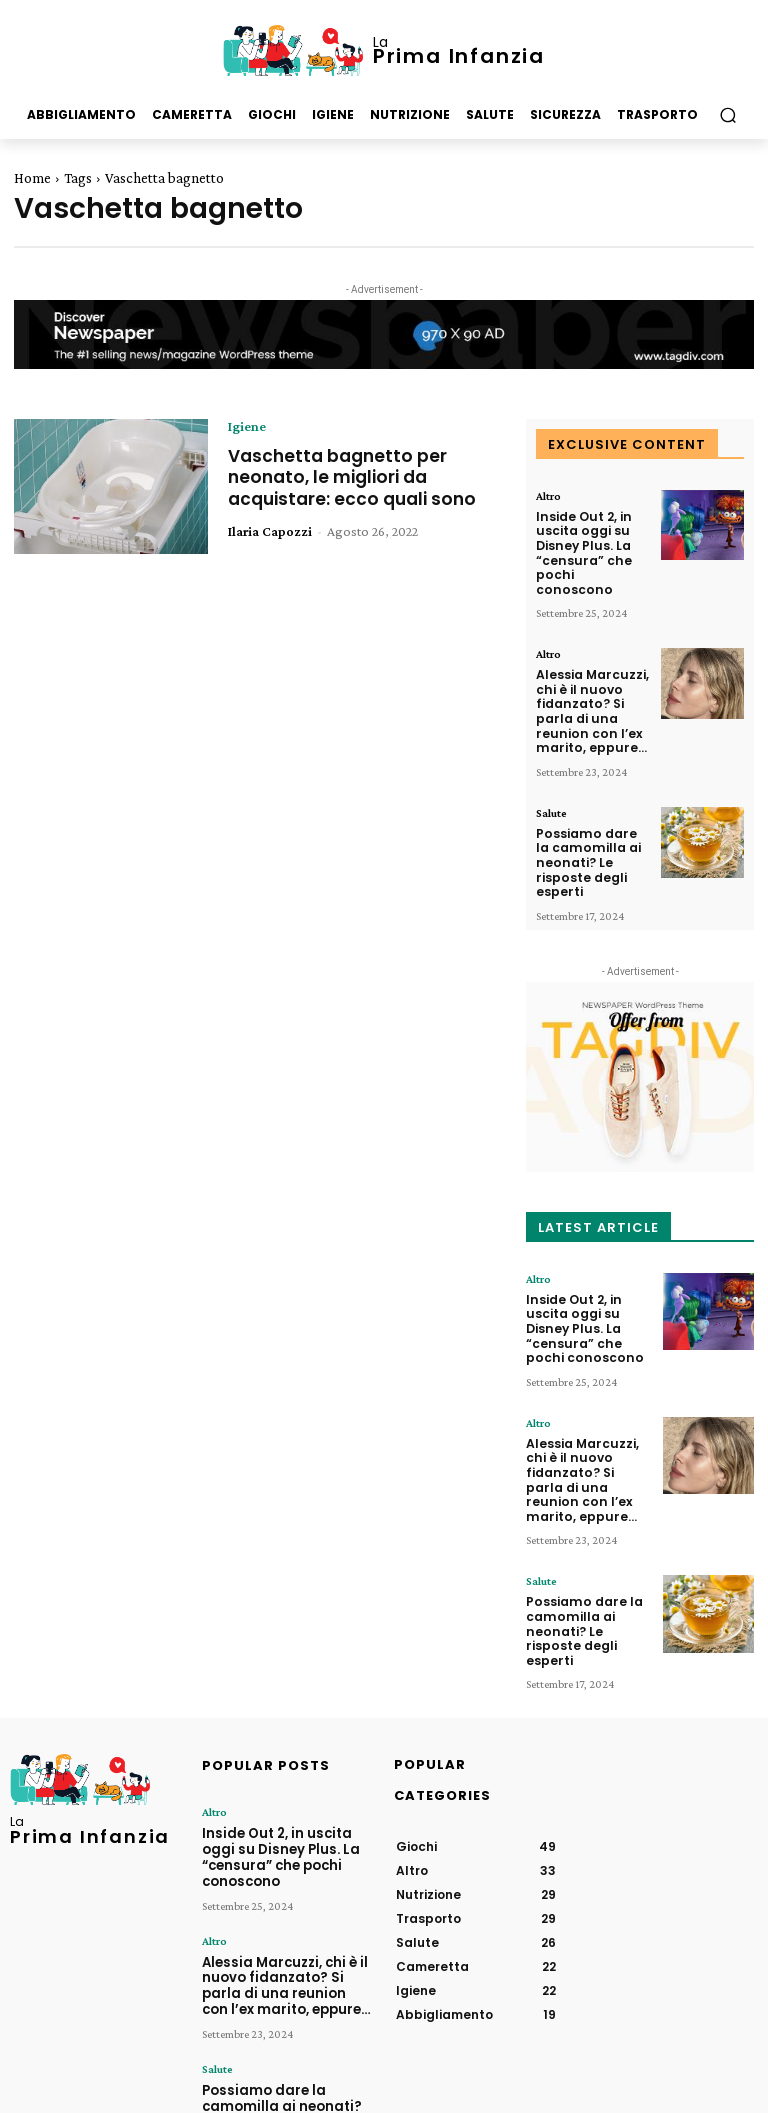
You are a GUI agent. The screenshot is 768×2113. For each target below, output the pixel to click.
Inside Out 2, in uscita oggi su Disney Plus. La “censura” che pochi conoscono (589, 542)
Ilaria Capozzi (270, 531)
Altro (548, 496)
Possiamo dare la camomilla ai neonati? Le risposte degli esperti (589, 829)
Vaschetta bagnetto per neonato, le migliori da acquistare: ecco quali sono (357, 477)
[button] (727, 115)
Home (32, 178)
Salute (551, 783)
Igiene (247, 426)
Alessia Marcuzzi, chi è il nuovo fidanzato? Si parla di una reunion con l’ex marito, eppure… (587, 686)
